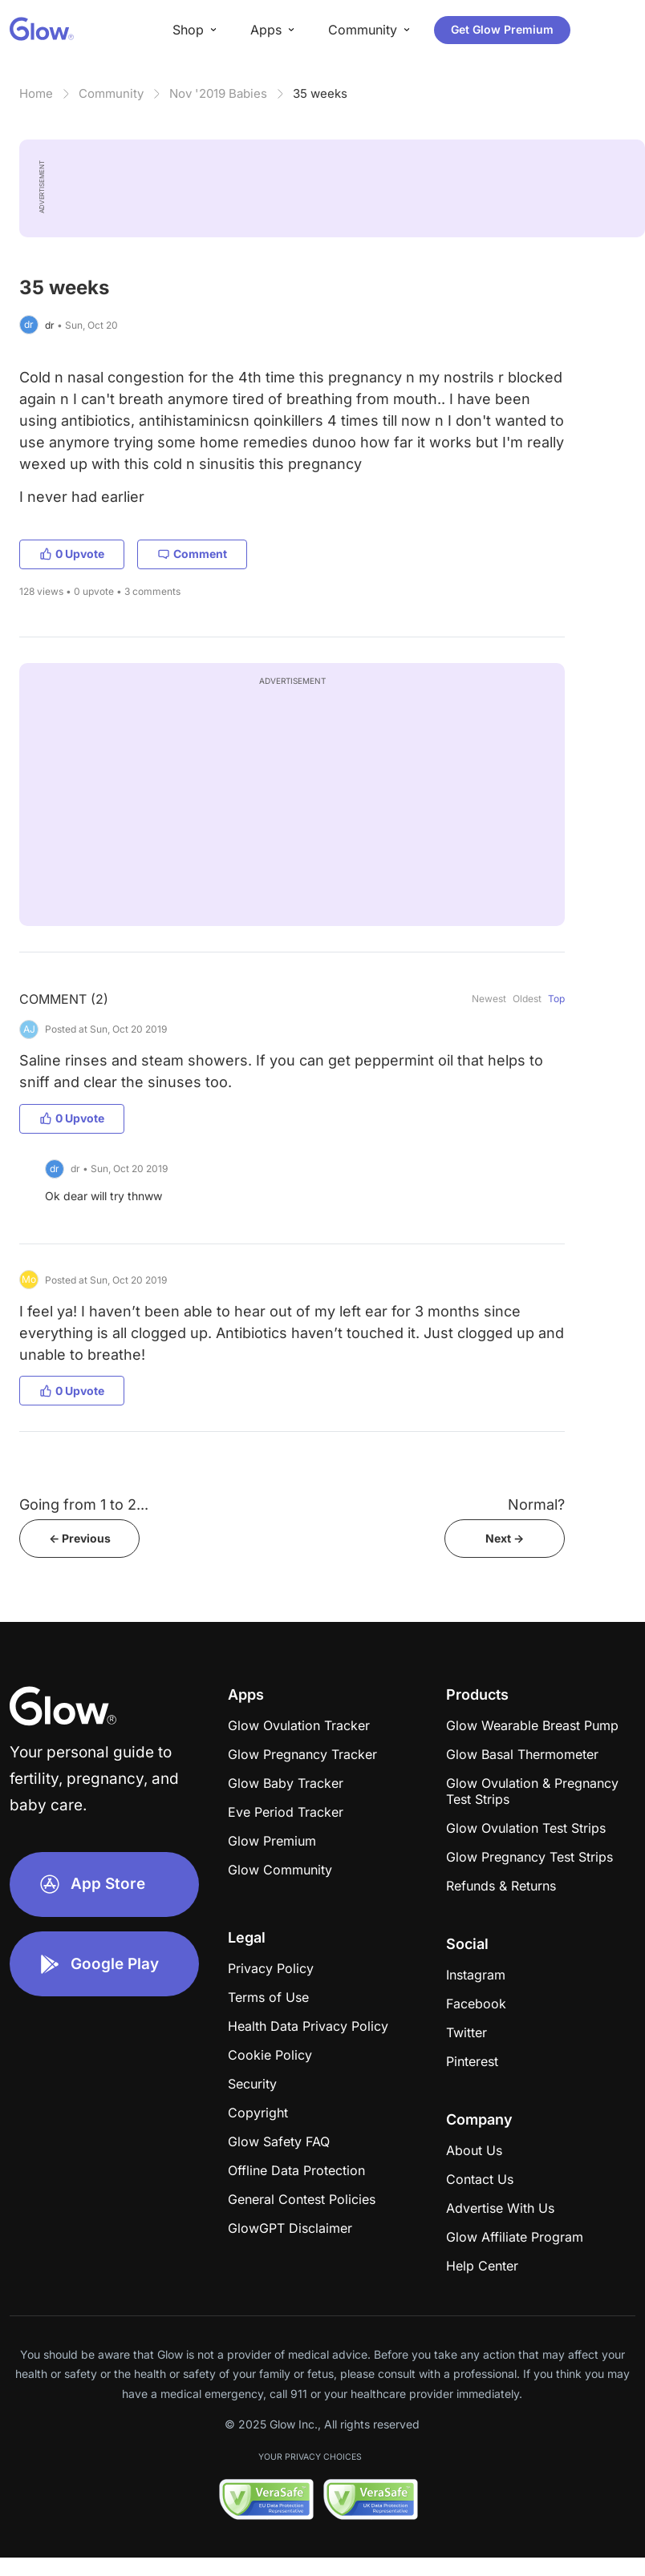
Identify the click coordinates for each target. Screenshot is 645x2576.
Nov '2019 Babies (218, 93)
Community (111, 93)
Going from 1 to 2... (83, 1504)
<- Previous (80, 1538)
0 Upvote (71, 553)
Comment (192, 553)
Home (36, 93)
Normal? (536, 1504)
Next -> (504, 1538)
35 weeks (320, 93)
